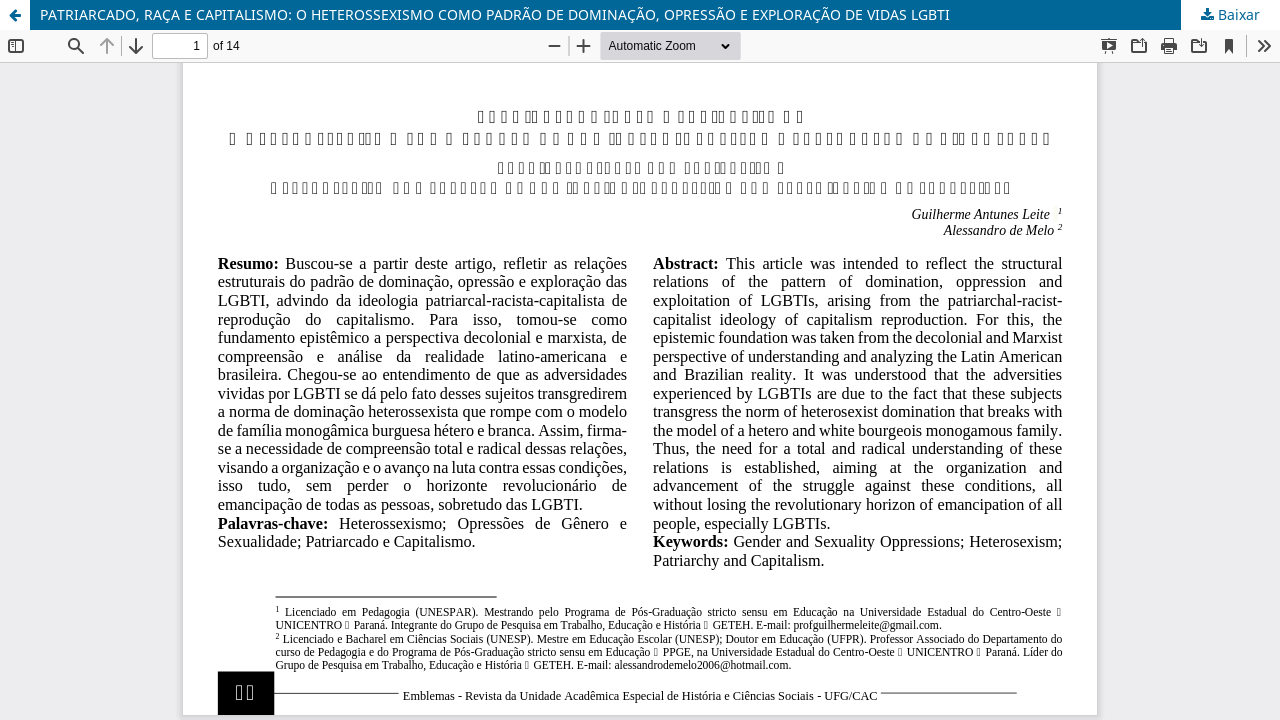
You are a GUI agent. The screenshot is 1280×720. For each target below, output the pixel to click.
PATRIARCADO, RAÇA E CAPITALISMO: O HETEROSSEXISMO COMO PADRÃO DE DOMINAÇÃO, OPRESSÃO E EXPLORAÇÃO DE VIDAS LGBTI (495, 14)
